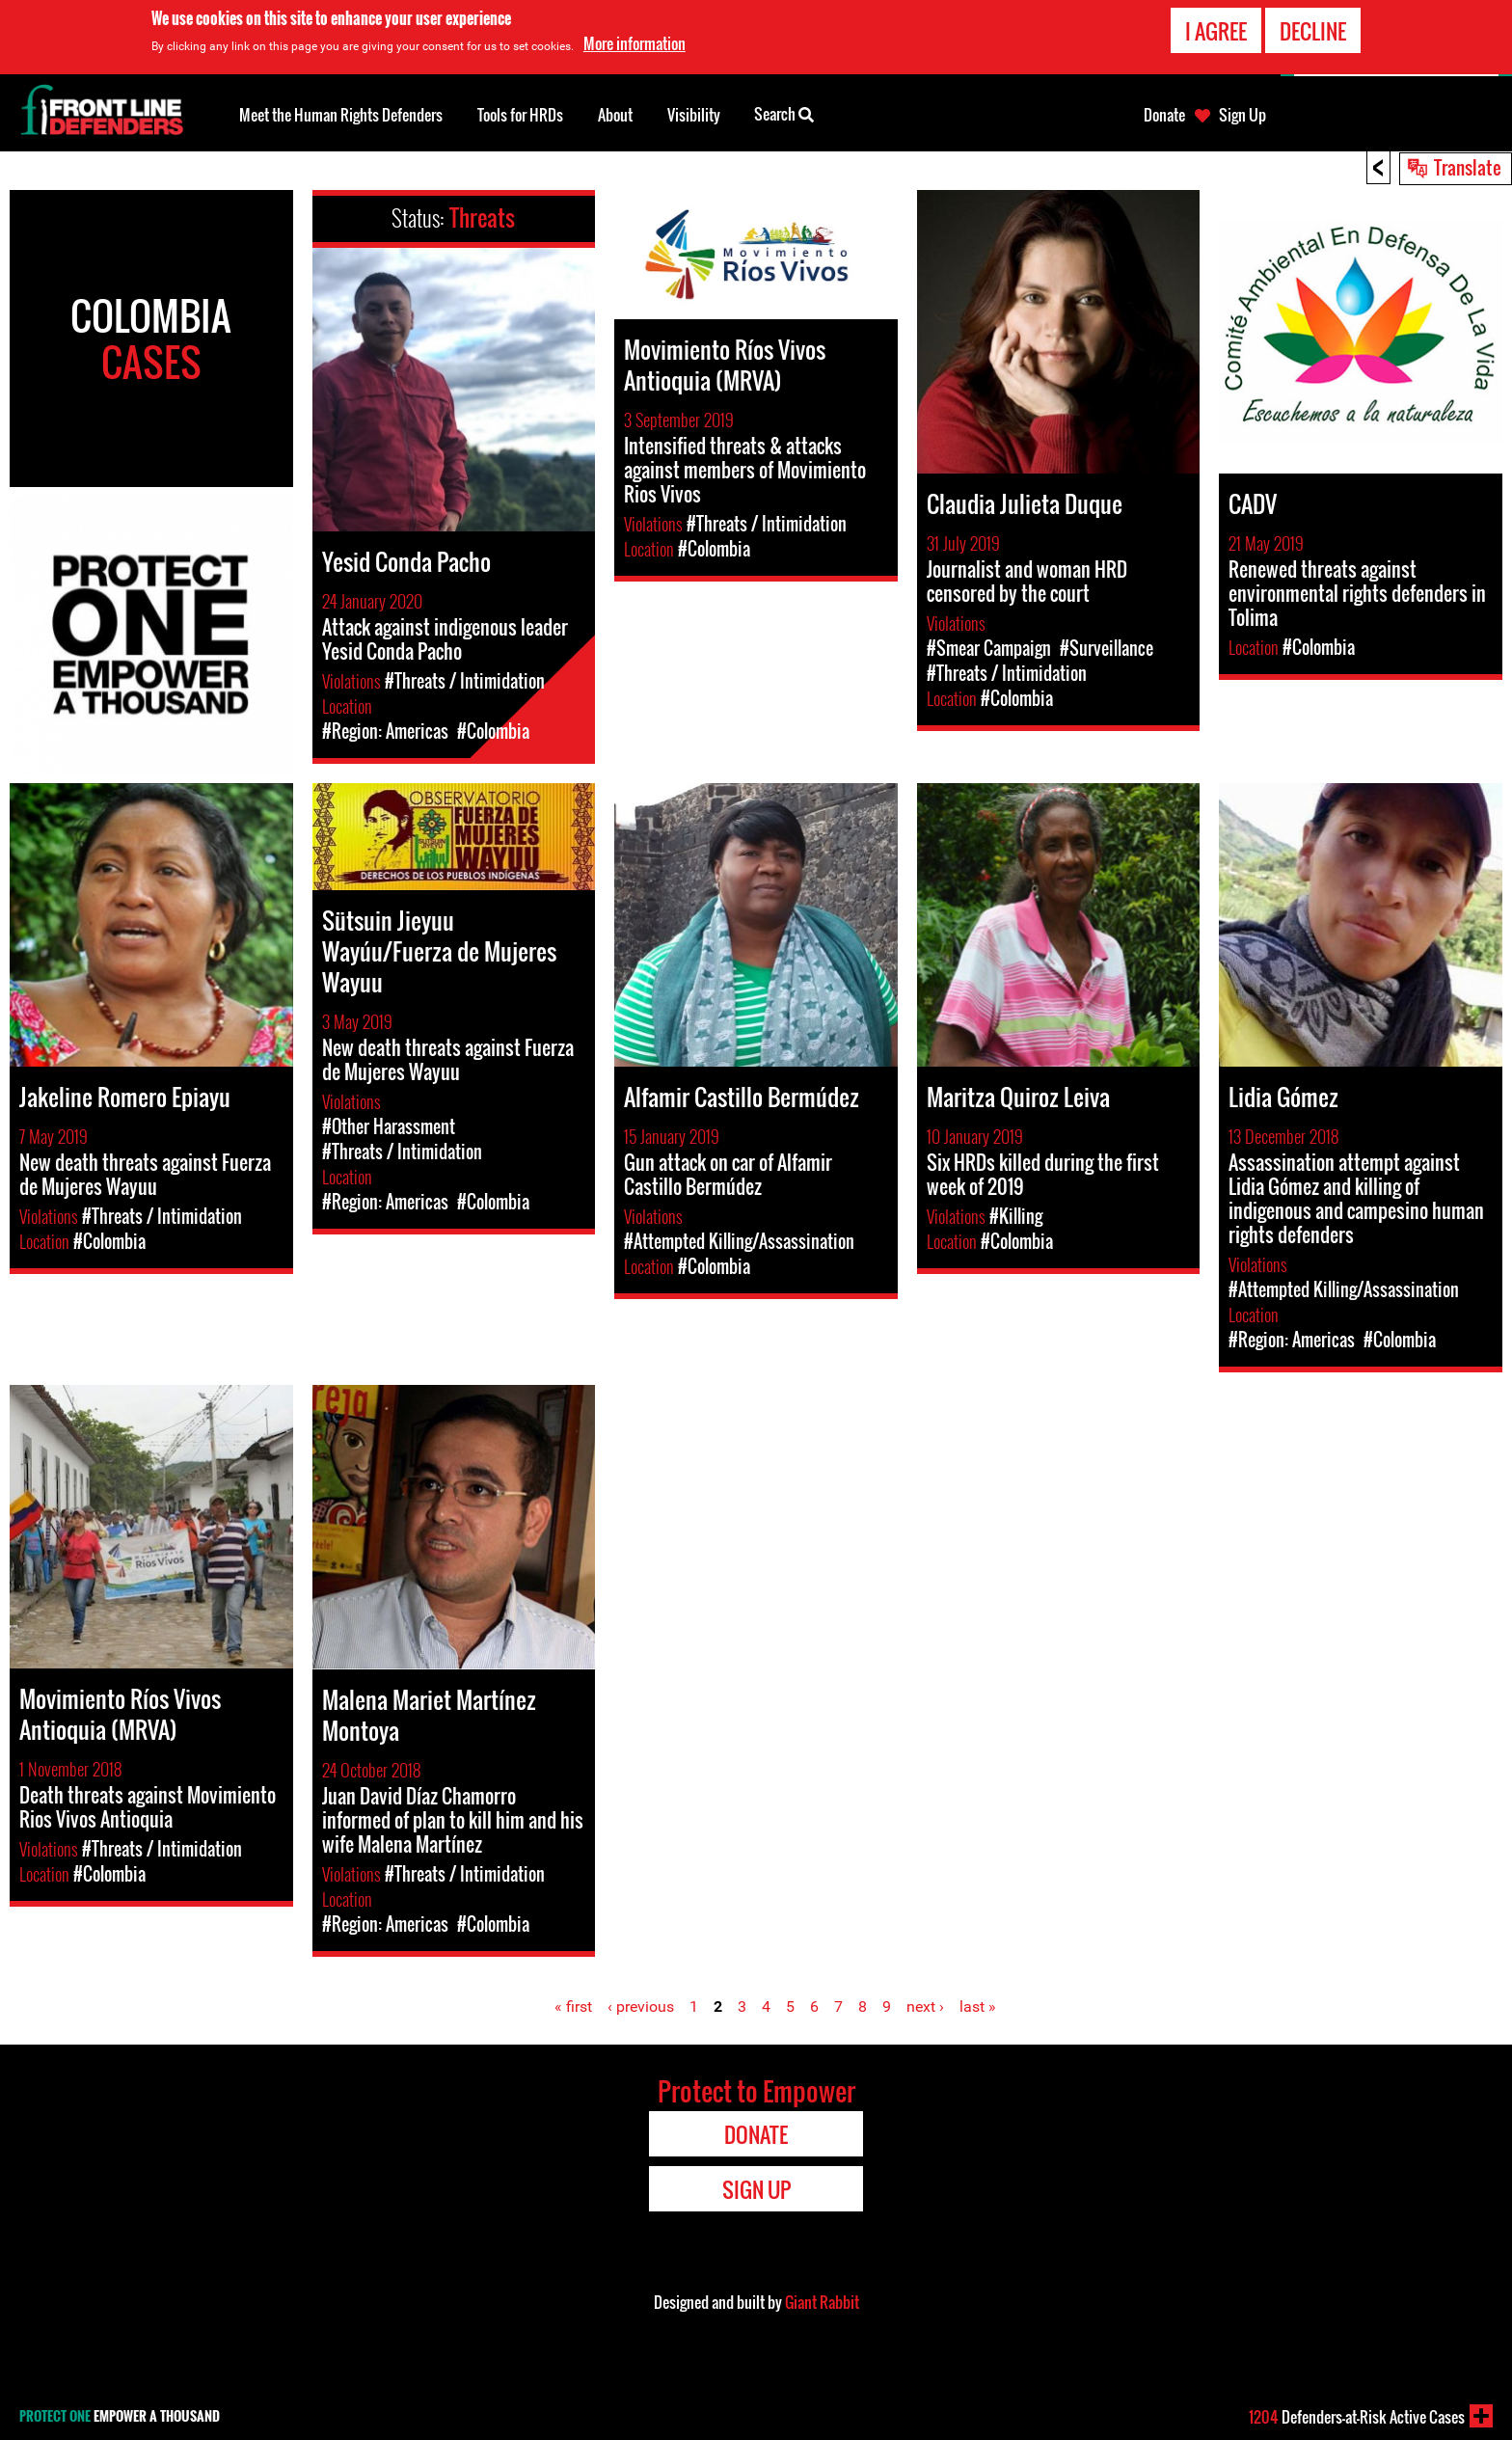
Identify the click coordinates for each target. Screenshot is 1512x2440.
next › (925, 2006)
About (615, 114)
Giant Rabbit (822, 2302)
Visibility (693, 114)
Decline (1313, 30)
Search (784, 113)
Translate (1467, 166)
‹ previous (641, 2006)
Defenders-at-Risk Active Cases (1357, 2416)
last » (977, 2006)
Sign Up (1242, 114)
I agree (1216, 30)
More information (634, 43)
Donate (1164, 114)
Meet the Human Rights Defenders (341, 114)
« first (573, 2006)
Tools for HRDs (520, 114)
